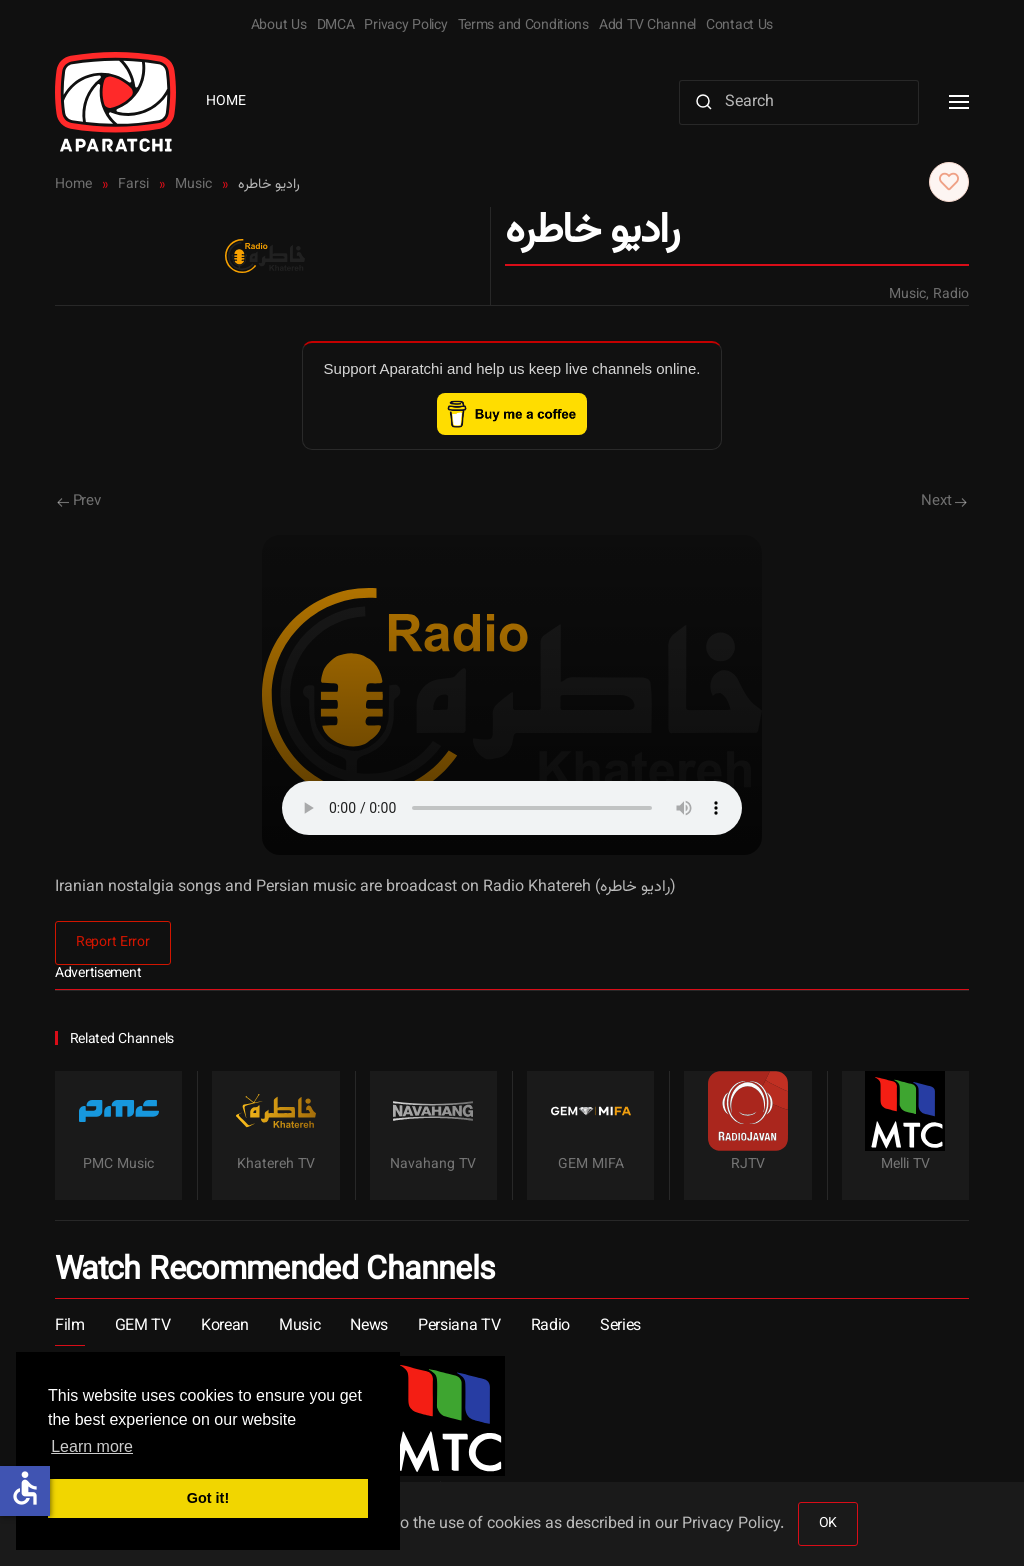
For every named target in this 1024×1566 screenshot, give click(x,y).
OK (828, 1524)
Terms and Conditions (523, 26)
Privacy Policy (405, 26)
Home (226, 102)
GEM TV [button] (143, 1326)
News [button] (369, 1326)
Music (907, 295)
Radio (951, 295)
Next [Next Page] (944, 501)
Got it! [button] (208, 1498)
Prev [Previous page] (79, 501)
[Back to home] (115, 102)
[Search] (799, 102)
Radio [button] (550, 1326)
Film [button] (70, 1326)
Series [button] (620, 1326)
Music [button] (299, 1326)
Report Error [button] (113, 943)
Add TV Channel (647, 26)
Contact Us (739, 26)
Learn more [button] (92, 1446)
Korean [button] (225, 1326)
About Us (279, 26)
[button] (959, 102)
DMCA (336, 26)
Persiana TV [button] (459, 1326)
